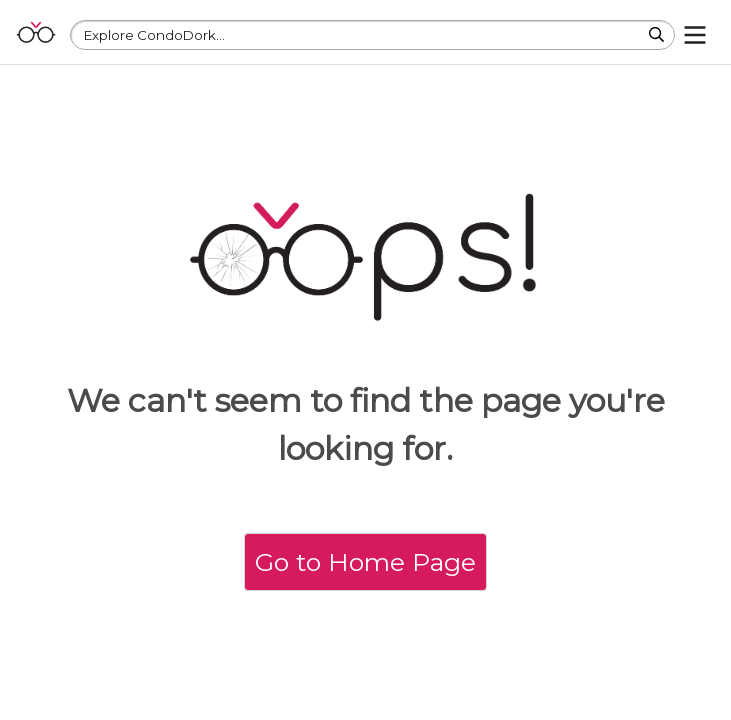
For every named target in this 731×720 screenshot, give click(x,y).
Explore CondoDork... (154, 35)
